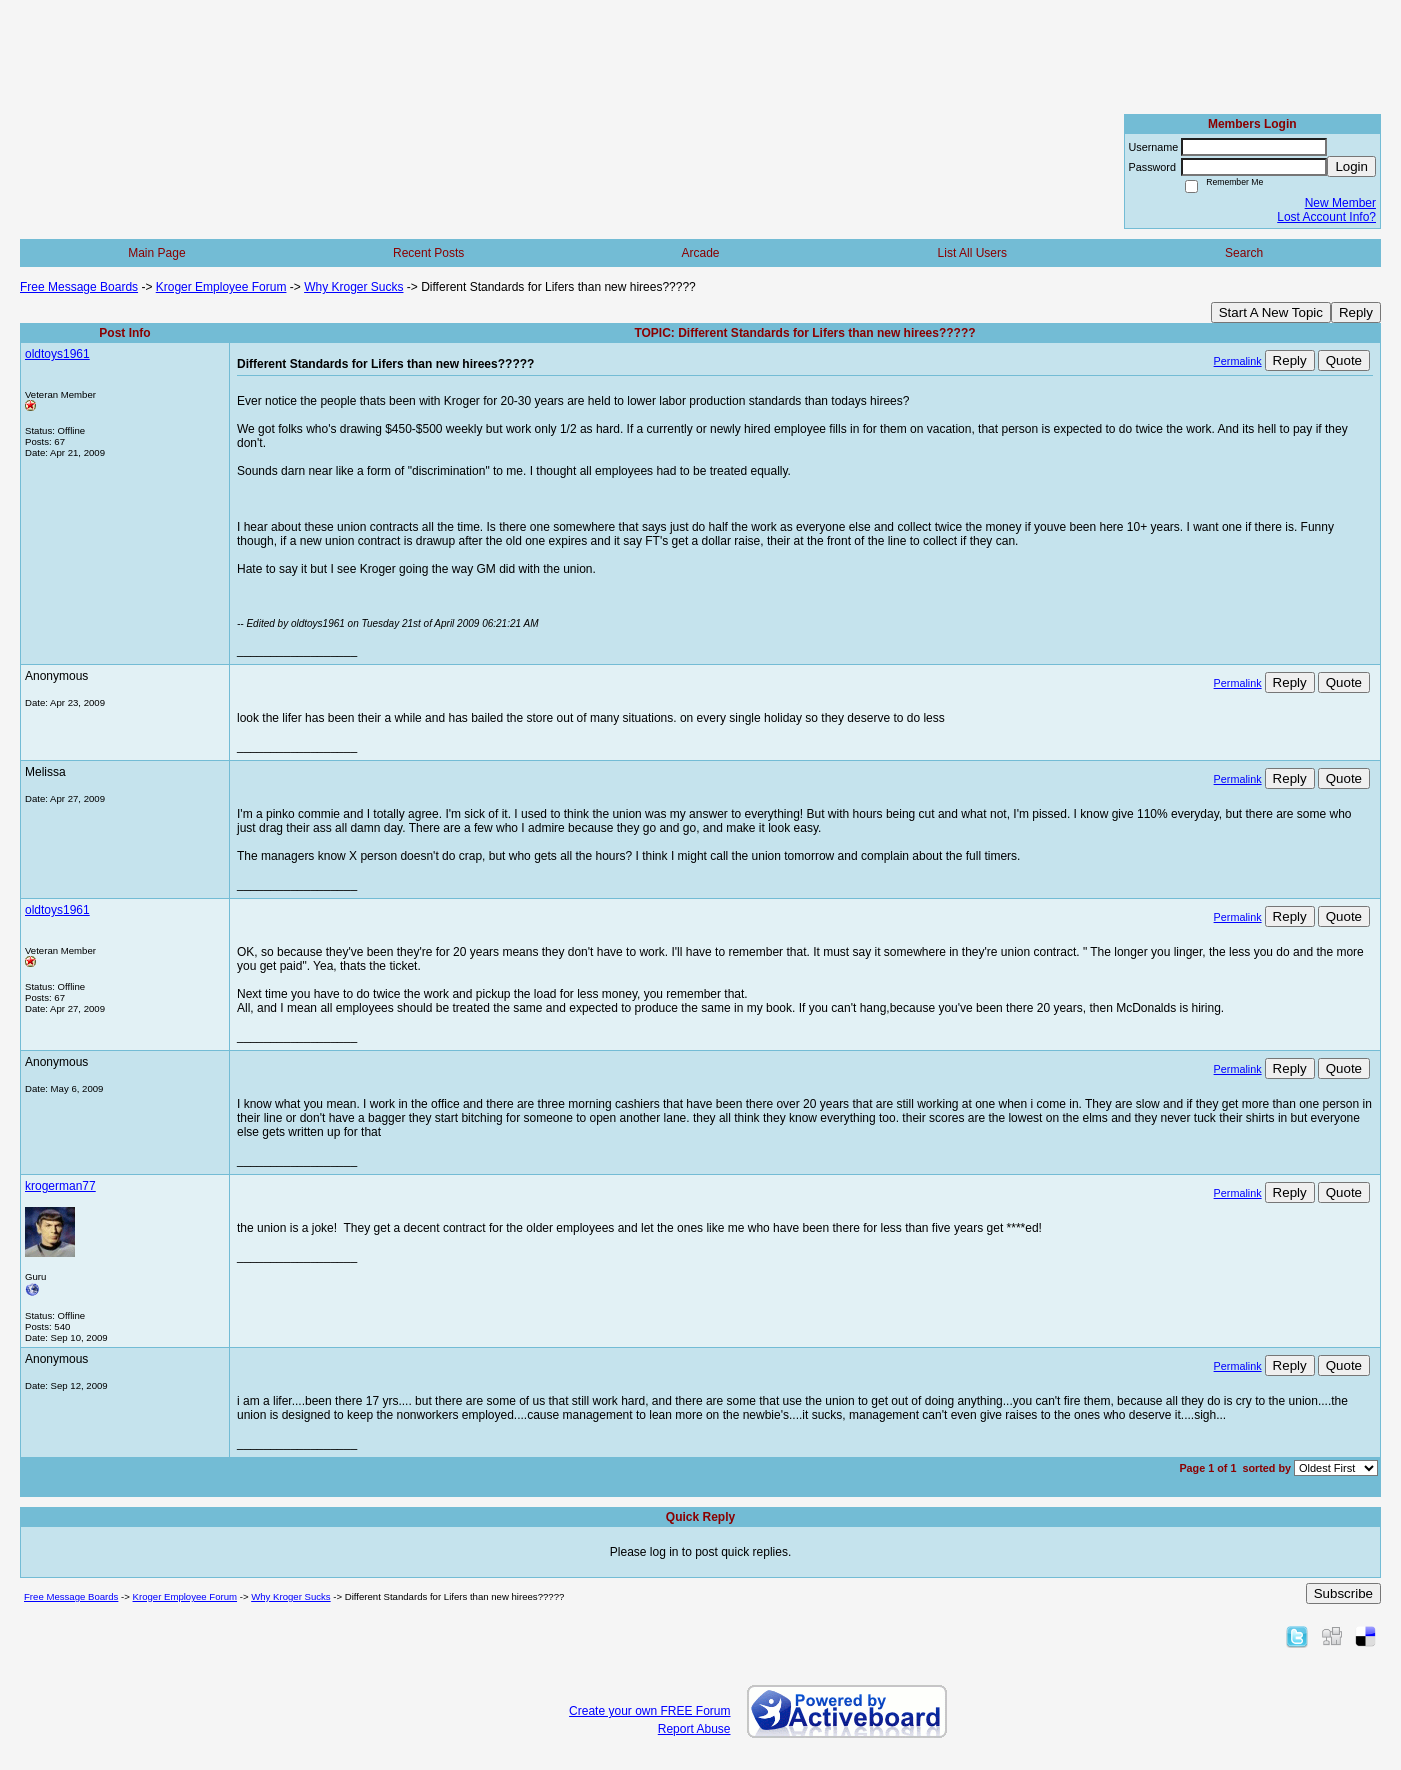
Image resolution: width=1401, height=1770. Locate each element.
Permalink (1238, 361)
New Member (1340, 203)
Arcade (700, 253)
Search (1244, 253)
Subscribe (1343, 1593)
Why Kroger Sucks (353, 287)
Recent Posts (428, 253)
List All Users (972, 253)
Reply (1356, 312)
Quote (1344, 360)
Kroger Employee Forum (221, 287)
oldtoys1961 (57, 354)
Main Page (156, 253)
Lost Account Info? (1326, 217)
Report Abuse (694, 1729)
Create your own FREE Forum (649, 1711)
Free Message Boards (79, 287)
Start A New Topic (1271, 312)
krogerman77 (60, 1186)
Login (1351, 166)
